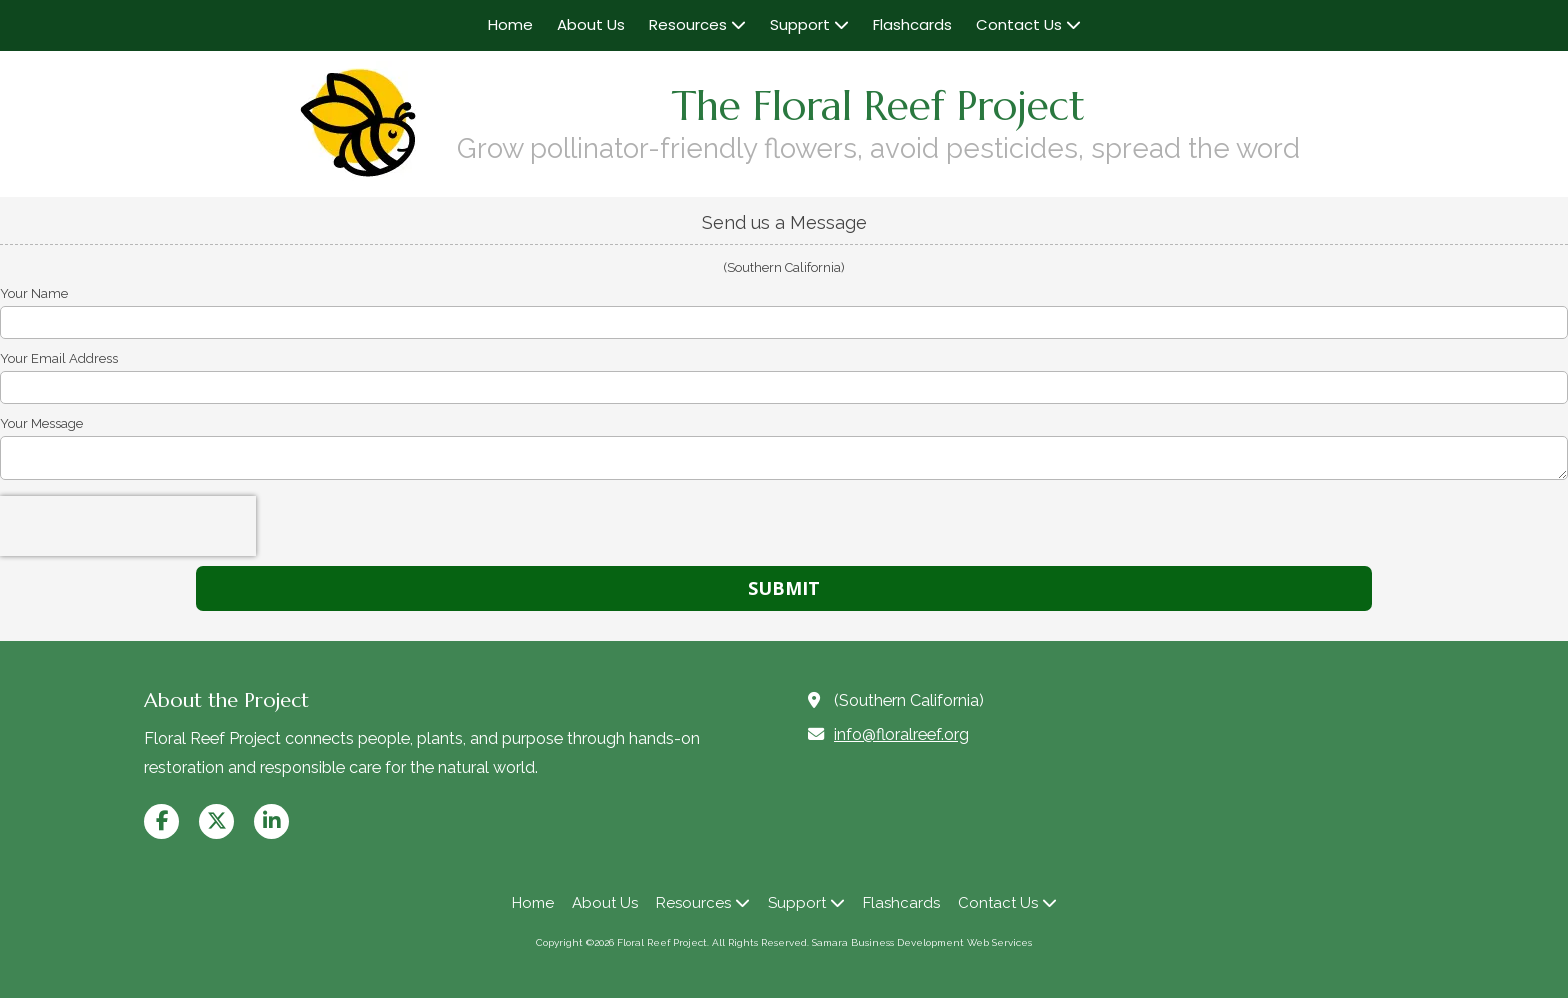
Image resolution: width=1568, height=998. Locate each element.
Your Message (41, 423)
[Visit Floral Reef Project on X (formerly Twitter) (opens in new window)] (216, 821)
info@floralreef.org (901, 734)
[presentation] (128, 526)
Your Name (34, 293)
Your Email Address (59, 358)
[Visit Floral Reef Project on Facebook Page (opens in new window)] (161, 821)
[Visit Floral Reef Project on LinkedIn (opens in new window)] (271, 821)
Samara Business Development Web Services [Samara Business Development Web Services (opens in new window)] (922, 942)
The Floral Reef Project (878, 106)
